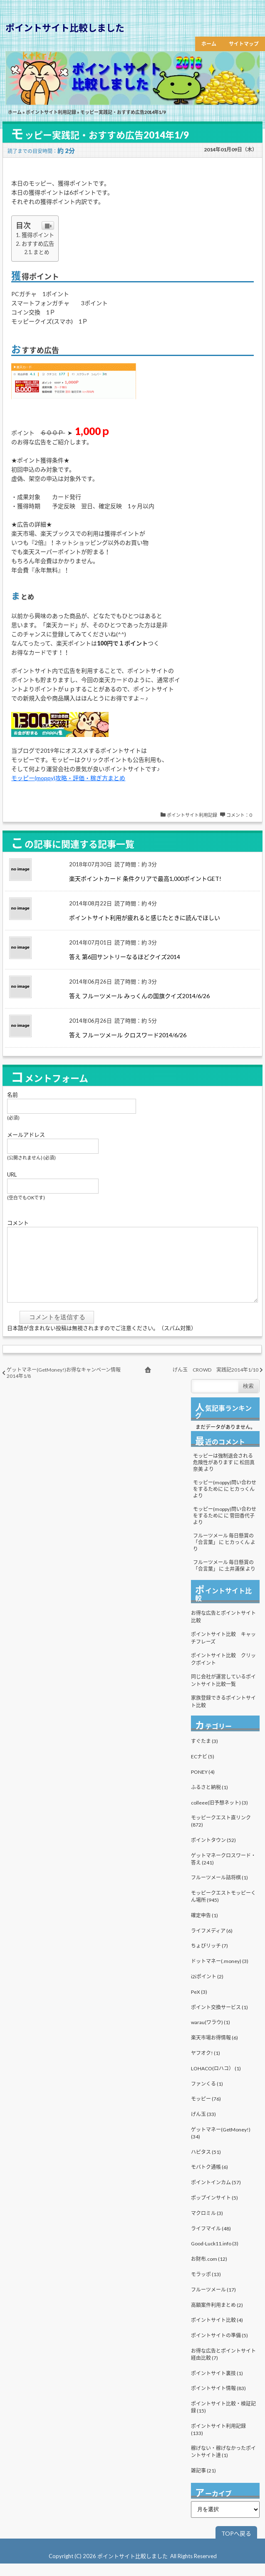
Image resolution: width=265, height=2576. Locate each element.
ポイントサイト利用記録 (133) (218, 2442)
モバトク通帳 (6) (209, 2179)
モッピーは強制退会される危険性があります (223, 1471)
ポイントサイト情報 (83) (218, 2401)
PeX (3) (199, 2004)
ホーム (208, 44)
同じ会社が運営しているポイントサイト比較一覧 (223, 1693)
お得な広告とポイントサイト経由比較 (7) (223, 2366)
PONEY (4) (203, 1784)
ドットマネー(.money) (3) (219, 1973)
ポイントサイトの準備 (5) (219, 2348)
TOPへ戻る (236, 2545)
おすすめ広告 (38, 243)
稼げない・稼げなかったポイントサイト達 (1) (223, 2464)
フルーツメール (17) (213, 2302)
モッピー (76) (206, 2111)
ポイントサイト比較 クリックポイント (223, 1672)
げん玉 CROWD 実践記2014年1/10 (215, 1382)
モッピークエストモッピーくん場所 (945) (223, 1909)
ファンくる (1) (207, 2096)
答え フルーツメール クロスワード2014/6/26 (127, 1034)
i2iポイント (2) (207, 1989)
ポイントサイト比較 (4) (217, 2332)
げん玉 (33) (203, 2127)
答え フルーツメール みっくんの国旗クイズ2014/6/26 (139, 995)
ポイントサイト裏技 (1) (217, 2386)
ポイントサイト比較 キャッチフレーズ (223, 1650)
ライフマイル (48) (211, 2241)
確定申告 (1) (204, 1928)
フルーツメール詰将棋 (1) (219, 1890)
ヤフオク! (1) (205, 2065)
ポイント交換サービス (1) (219, 2020)
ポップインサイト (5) (214, 2210)
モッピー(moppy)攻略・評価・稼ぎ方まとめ (68, 777)
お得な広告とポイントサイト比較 (223, 1629)
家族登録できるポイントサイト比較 (223, 1714)
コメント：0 (239, 815)
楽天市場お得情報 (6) (214, 2050)
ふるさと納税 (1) (209, 1800)
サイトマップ (244, 44)
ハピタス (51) (206, 2164)
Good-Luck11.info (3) (214, 2256)
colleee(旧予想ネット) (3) (219, 1815)
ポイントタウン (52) (213, 1852)
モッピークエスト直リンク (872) (221, 1833)
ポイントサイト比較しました (64, 27)
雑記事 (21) (203, 2483)
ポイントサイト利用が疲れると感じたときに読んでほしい (144, 917)
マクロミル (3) (207, 2225)
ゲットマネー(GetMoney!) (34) (220, 2145)
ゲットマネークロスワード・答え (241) (223, 1871)
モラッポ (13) (206, 2287)
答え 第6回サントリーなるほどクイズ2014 (124, 956)
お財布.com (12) (209, 2271)
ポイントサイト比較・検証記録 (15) (223, 2419)
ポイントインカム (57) (216, 2195)
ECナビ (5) (202, 1769)
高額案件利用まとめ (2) (217, 2317)
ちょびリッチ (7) (209, 1958)
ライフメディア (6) (212, 1943)
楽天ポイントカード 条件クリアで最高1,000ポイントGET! (145, 878)
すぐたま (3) (204, 1753)
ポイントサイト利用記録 (51, 112)
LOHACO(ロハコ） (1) (216, 2081)
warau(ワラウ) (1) (210, 2035)
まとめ (41, 252)
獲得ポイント (38, 235)
